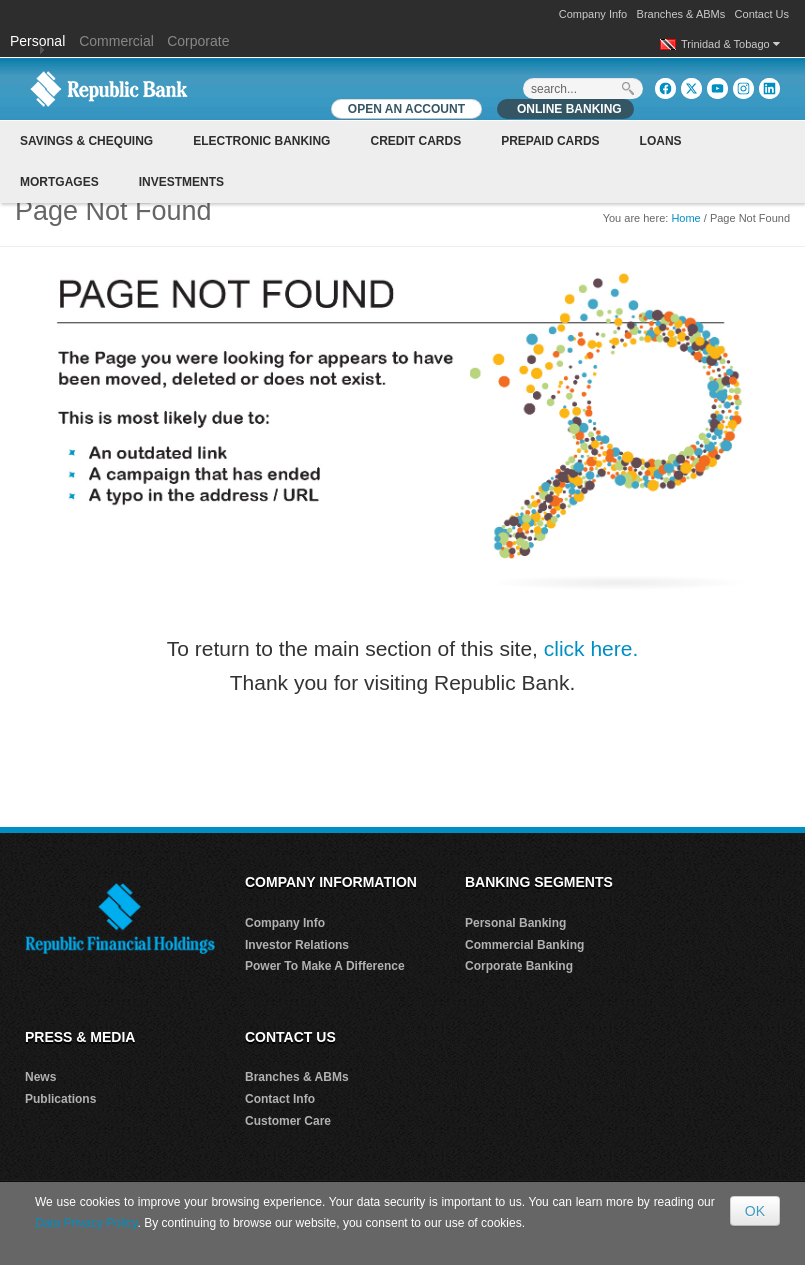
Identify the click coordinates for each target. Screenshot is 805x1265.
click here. (591, 648)
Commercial (116, 41)
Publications (60, 1099)
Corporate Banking (519, 966)
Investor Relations (297, 945)
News (40, 1077)
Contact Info (280, 1099)
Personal (39, 41)
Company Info (593, 14)
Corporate (198, 41)
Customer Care (288, 1121)
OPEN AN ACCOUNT (406, 109)
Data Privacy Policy (86, 1223)
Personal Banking (515, 923)
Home (685, 218)
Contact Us (762, 14)
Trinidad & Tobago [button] (730, 44)
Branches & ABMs (681, 14)
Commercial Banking (524, 945)
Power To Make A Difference (325, 966)
